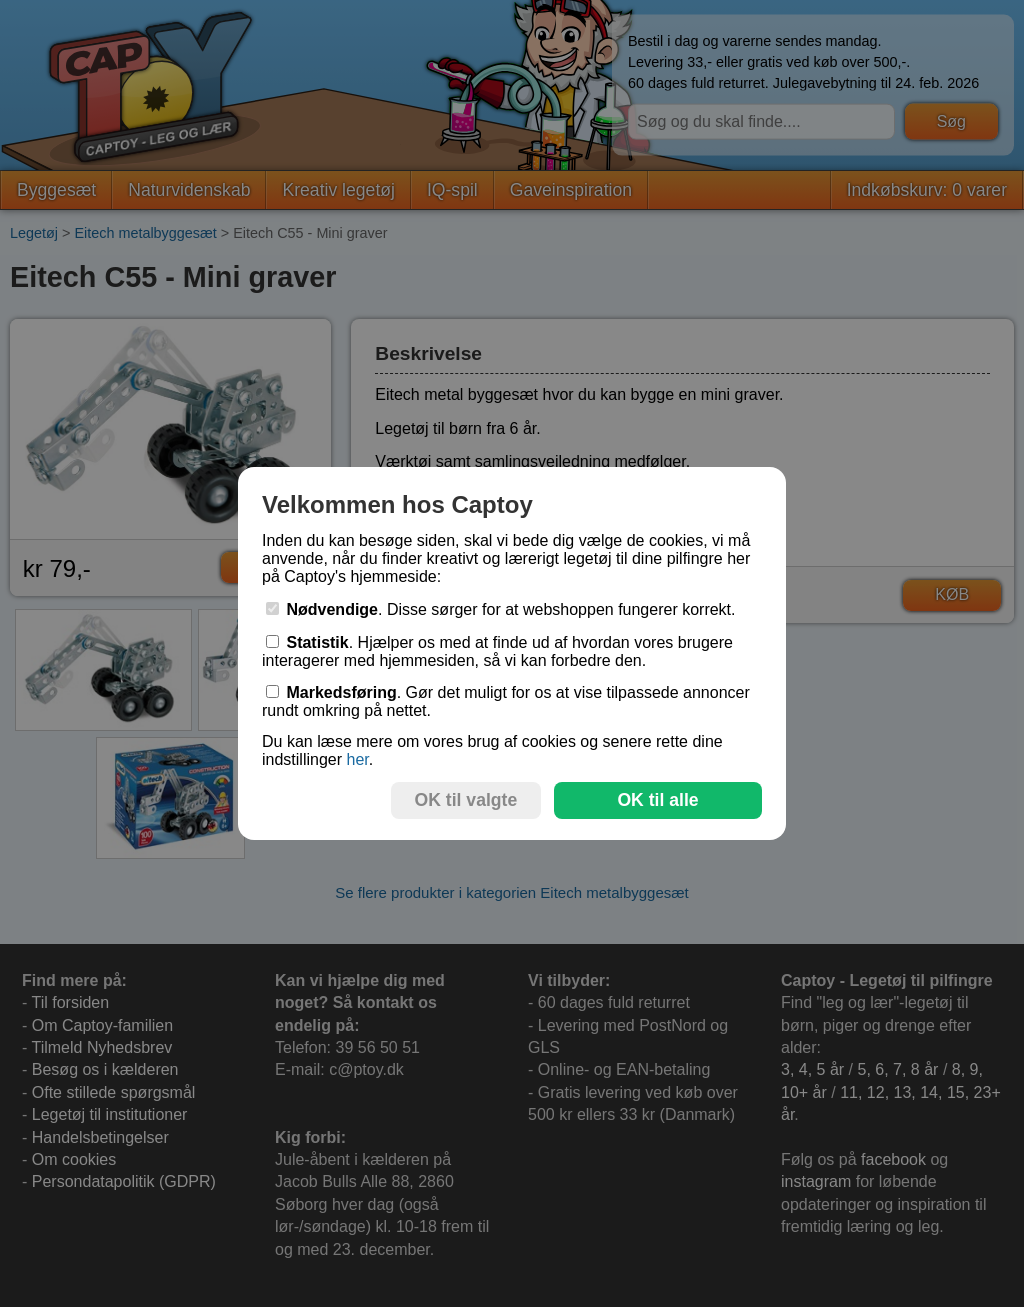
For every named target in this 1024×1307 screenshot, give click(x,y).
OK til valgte (466, 800)
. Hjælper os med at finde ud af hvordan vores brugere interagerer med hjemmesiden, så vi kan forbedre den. (497, 651)
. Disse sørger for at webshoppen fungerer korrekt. (501, 609)
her (357, 759)
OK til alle (657, 800)
